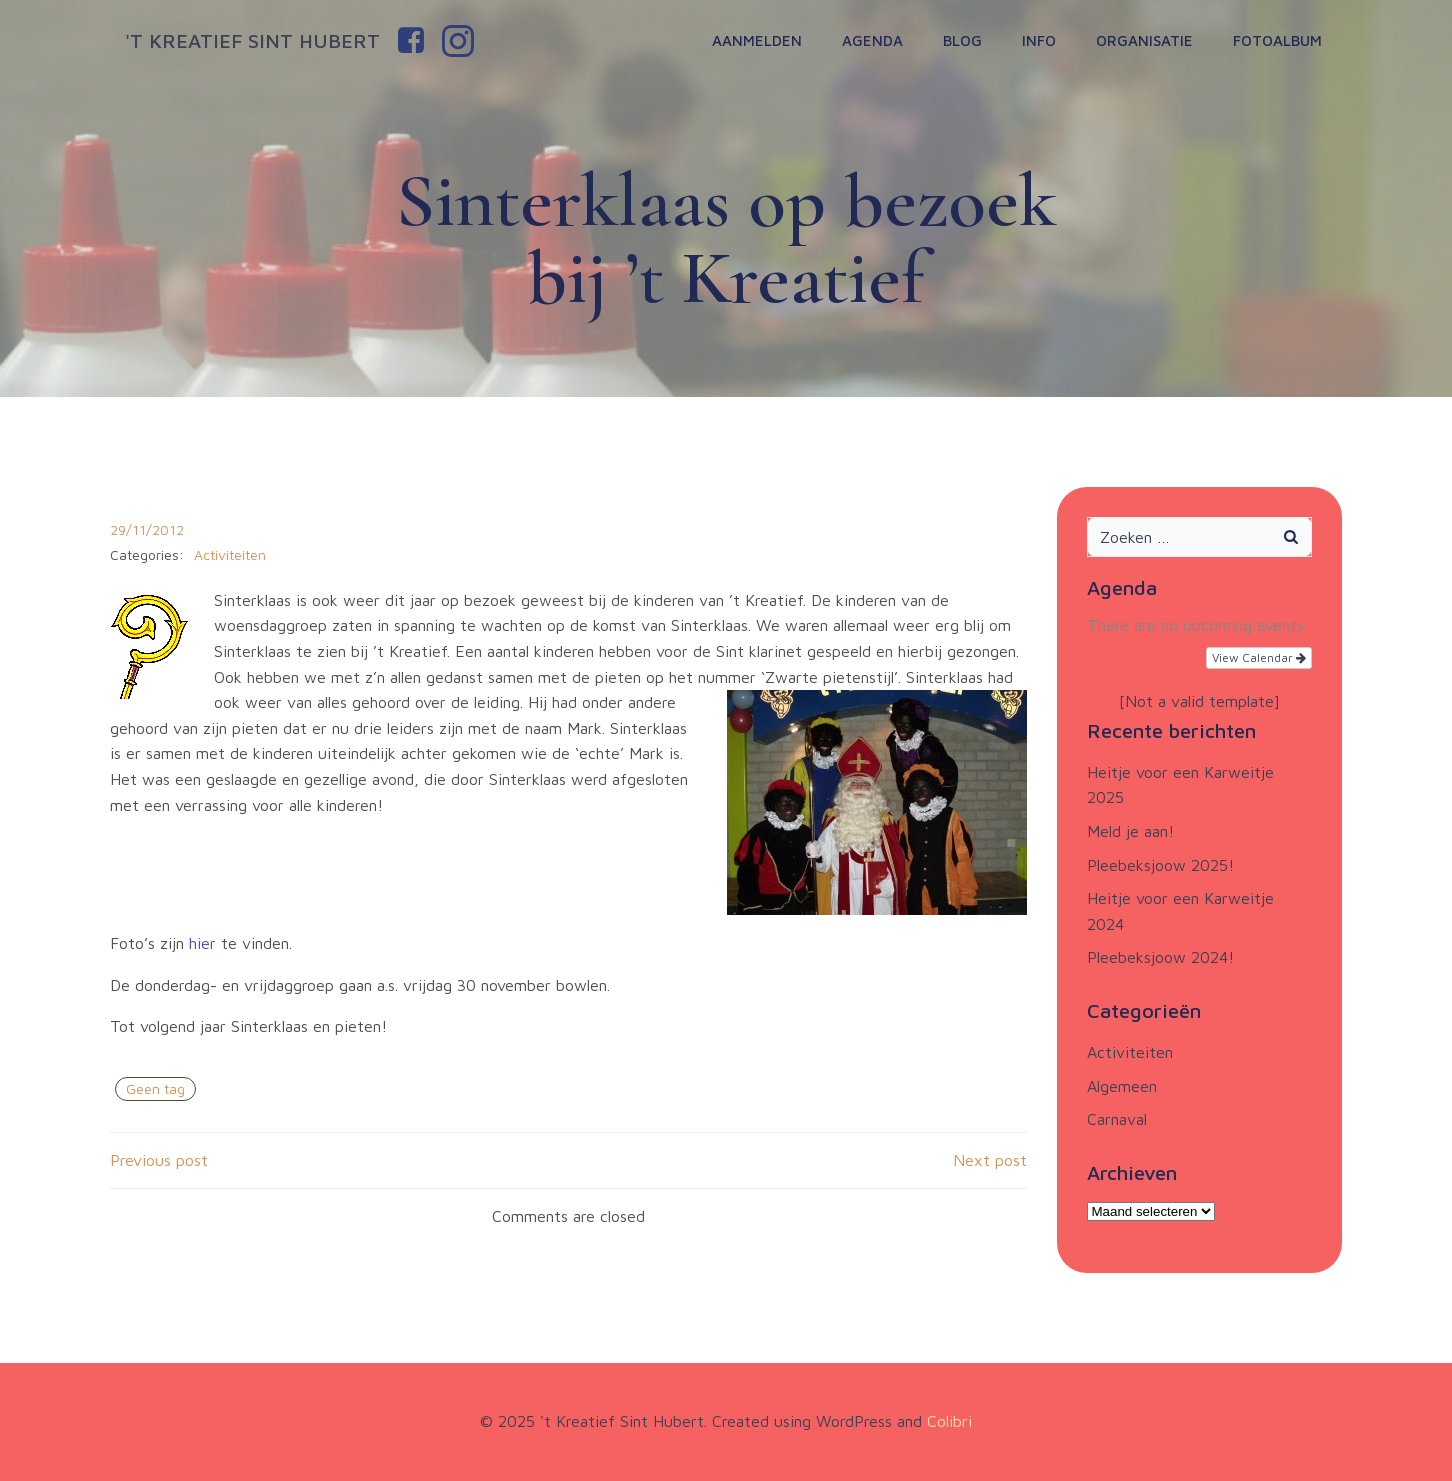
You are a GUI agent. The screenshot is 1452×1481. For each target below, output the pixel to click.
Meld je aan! (1130, 831)
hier (202, 943)
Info (1039, 40)
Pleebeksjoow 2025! (1160, 865)
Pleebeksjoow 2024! (1160, 957)
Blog (962, 40)
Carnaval (1117, 1119)
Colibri (949, 1421)
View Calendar (1259, 657)
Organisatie (1144, 40)
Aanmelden (757, 40)
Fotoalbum (1277, 40)
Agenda (872, 40)
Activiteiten (230, 554)
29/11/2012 (147, 529)
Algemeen (1122, 1086)
